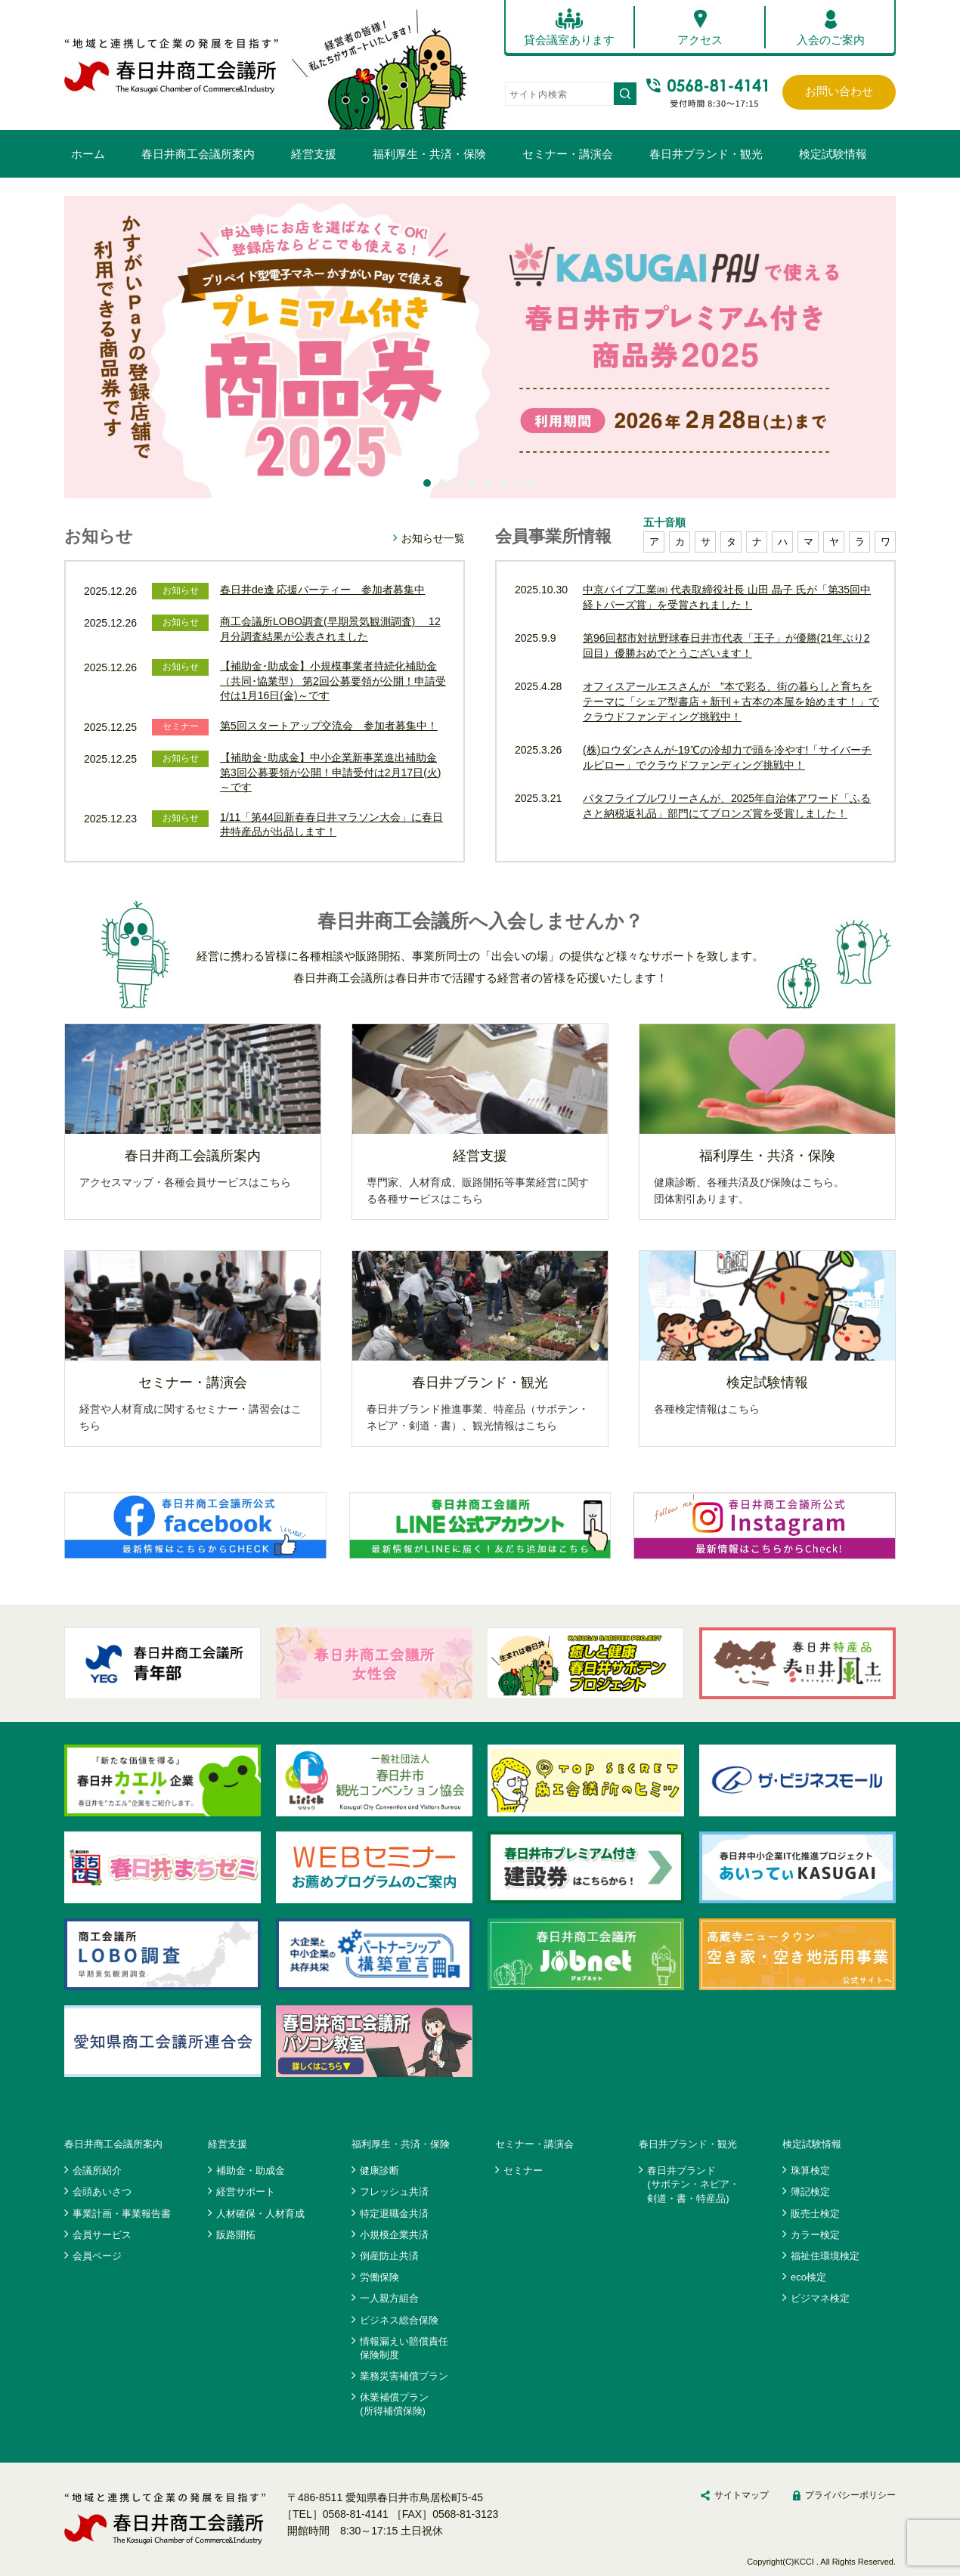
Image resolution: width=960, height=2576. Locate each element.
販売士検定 (815, 2213)
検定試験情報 (833, 153)
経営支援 (313, 153)
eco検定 (808, 2277)
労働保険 (379, 2277)
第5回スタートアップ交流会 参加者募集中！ (329, 726)
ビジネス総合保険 (399, 2320)
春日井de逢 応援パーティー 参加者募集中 (322, 590)
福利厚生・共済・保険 (429, 153)
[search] (558, 93)
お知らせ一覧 (433, 537)
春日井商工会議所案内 (198, 153)
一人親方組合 (389, 2298)
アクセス (700, 39)
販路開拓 (235, 2234)
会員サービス (102, 2234)
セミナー (523, 2170)
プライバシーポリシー (850, 2495)
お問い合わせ (839, 91)
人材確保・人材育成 (260, 2213)
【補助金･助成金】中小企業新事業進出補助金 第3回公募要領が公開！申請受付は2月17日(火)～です (330, 772)
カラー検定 (815, 2234)
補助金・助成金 (250, 2170)
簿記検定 (810, 2191)
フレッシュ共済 (394, 2191)
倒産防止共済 (389, 2256)
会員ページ (97, 2256)
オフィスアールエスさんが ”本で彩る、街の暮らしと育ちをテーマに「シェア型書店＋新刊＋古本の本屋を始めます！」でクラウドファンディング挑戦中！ (731, 701)
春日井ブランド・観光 (706, 153)
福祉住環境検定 (825, 2256)
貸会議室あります (569, 39)
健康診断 (379, 2170)
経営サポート (245, 2191)
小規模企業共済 (394, 2234)
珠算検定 (810, 2170)
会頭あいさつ (102, 2191)
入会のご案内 (831, 39)
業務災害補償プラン (404, 2376)
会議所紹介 (97, 2170)
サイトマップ (741, 2495)
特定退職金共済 (394, 2213)
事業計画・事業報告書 (122, 2213)
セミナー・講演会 (567, 153)
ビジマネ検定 (820, 2298)
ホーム (88, 153)
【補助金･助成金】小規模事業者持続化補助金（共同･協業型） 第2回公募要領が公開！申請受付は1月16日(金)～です (333, 680)
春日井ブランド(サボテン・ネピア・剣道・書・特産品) (693, 2184)
